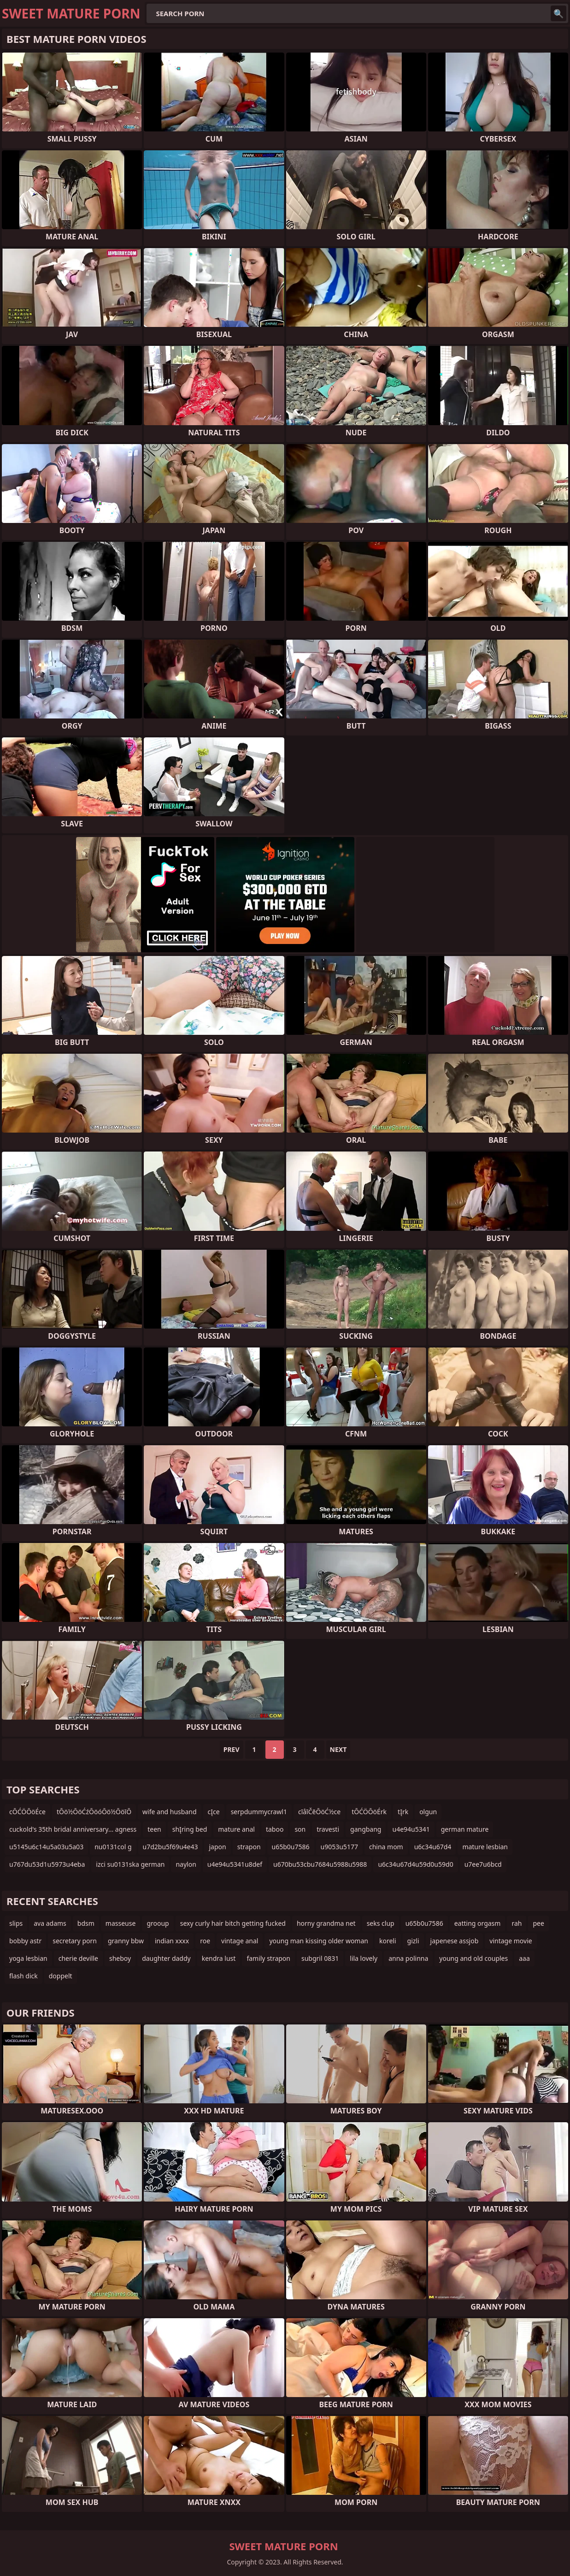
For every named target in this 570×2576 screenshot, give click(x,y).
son (300, 1829)
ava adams (50, 1923)
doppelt (60, 1975)
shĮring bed (189, 1829)
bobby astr (25, 1940)
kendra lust (219, 1958)
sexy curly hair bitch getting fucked (233, 1923)
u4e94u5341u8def (234, 1864)
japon (217, 1846)
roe (205, 1940)
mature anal (236, 1829)
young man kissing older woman (318, 1940)
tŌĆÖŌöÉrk (369, 1811)
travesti (328, 1829)
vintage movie (510, 1940)
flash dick (23, 1975)
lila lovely (363, 1958)
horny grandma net (326, 1923)
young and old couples (473, 1958)
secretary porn (75, 1940)
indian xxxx (172, 1940)
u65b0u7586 (291, 1846)
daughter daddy (166, 1958)
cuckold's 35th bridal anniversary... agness (72, 1829)
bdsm (85, 1923)
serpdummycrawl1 (259, 1811)
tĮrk (403, 1811)
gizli (413, 1940)
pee (538, 1923)
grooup (158, 1923)
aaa (524, 1958)
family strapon (268, 1958)
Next (338, 1749)
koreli (387, 1940)
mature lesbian (485, 1846)
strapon (249, 1846)
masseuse (121, 1923)
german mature (465, 1829)
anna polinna (408, 1958)
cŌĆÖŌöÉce (27, 1811)
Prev (231, 1749)
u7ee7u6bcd (483, 1864)
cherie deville (78, 1958)
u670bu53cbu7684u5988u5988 (320, 1864)
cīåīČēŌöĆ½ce (319, 1811)
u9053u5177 (339, 1846)
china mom (386, 1846)
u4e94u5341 (410, 1829)
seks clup (380, 1923)
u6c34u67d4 (433, 1846)
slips (16, 1923)
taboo (274, 1829)
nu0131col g (112, 1846)
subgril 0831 (320, 1958)
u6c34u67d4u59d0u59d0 (415, 1864)
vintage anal (239, 1940)
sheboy (120, 1958)
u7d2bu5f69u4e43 (170, 1846)
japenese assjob (454, 1940)
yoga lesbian (28, 1958)
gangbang (365, 1829)
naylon (186, 1864)
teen (154, 1829)
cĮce (214, 1811)
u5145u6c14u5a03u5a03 (46, 1846)
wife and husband (169, 1811)
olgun (428, 1811)
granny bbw (126, 1940)
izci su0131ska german (130, 1864)
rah (516, 1923)
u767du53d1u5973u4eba (47, 1864)
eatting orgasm (477, 1923)
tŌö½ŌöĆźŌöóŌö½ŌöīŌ (94, 1811)
